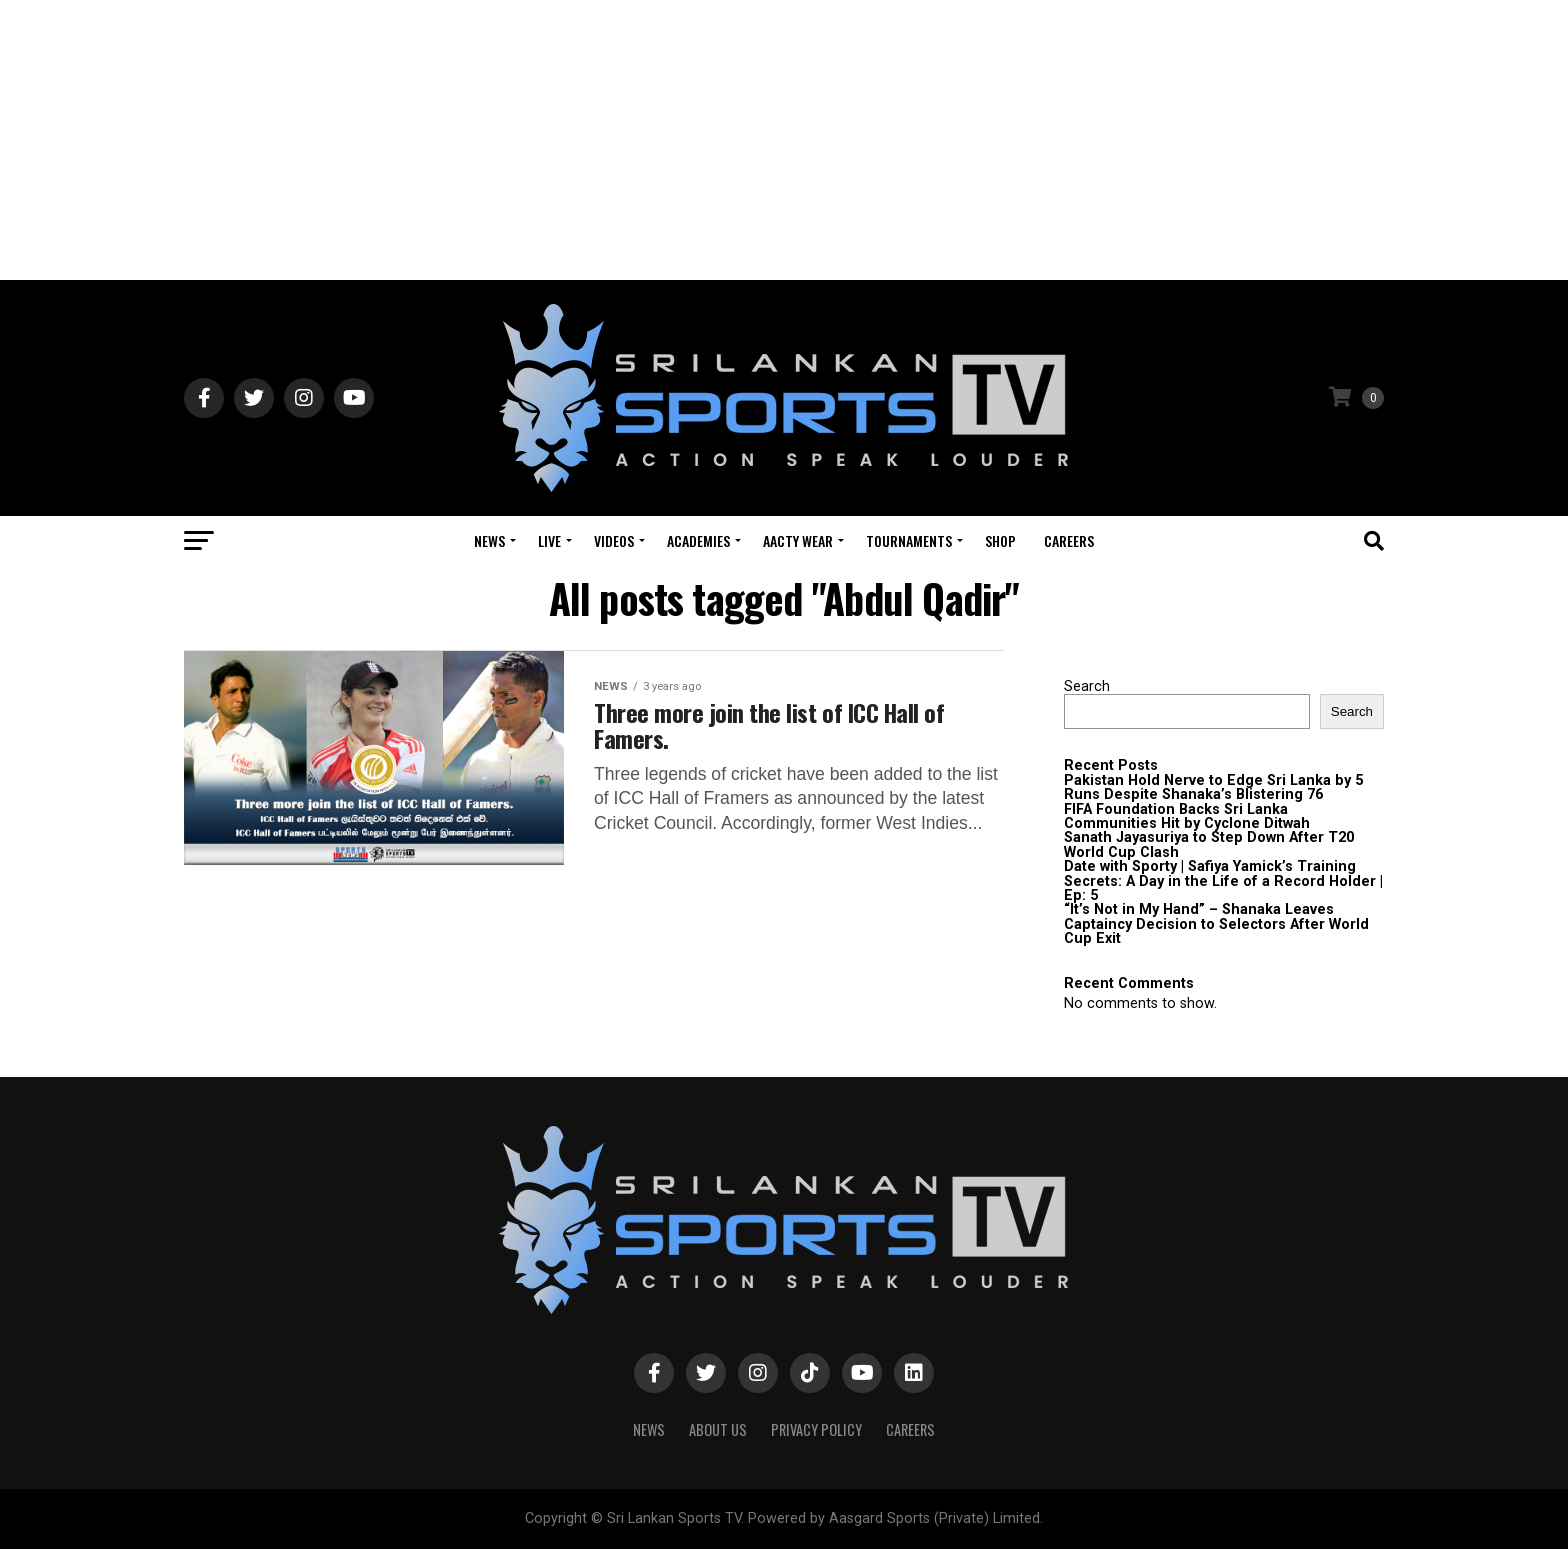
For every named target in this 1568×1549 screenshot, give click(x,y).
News (489, 540)
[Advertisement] (784, 140)
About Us (718, 1429)
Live (549, 540)
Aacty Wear (798, 540)
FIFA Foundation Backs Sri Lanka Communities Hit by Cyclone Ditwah (1187, 816)
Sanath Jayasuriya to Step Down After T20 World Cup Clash (1209, 844)
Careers (1069, 540)
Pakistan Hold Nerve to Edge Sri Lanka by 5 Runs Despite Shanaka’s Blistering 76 (1213, 787)
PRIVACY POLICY (816, 1429)
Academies (698, 540)
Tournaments (909, 540)
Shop (1000, 540)
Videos (614, 540)
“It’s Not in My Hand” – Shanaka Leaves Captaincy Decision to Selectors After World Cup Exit (1216, 924)
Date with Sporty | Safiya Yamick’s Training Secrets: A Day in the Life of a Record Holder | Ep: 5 (1223, 881)
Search (1087, 686)
